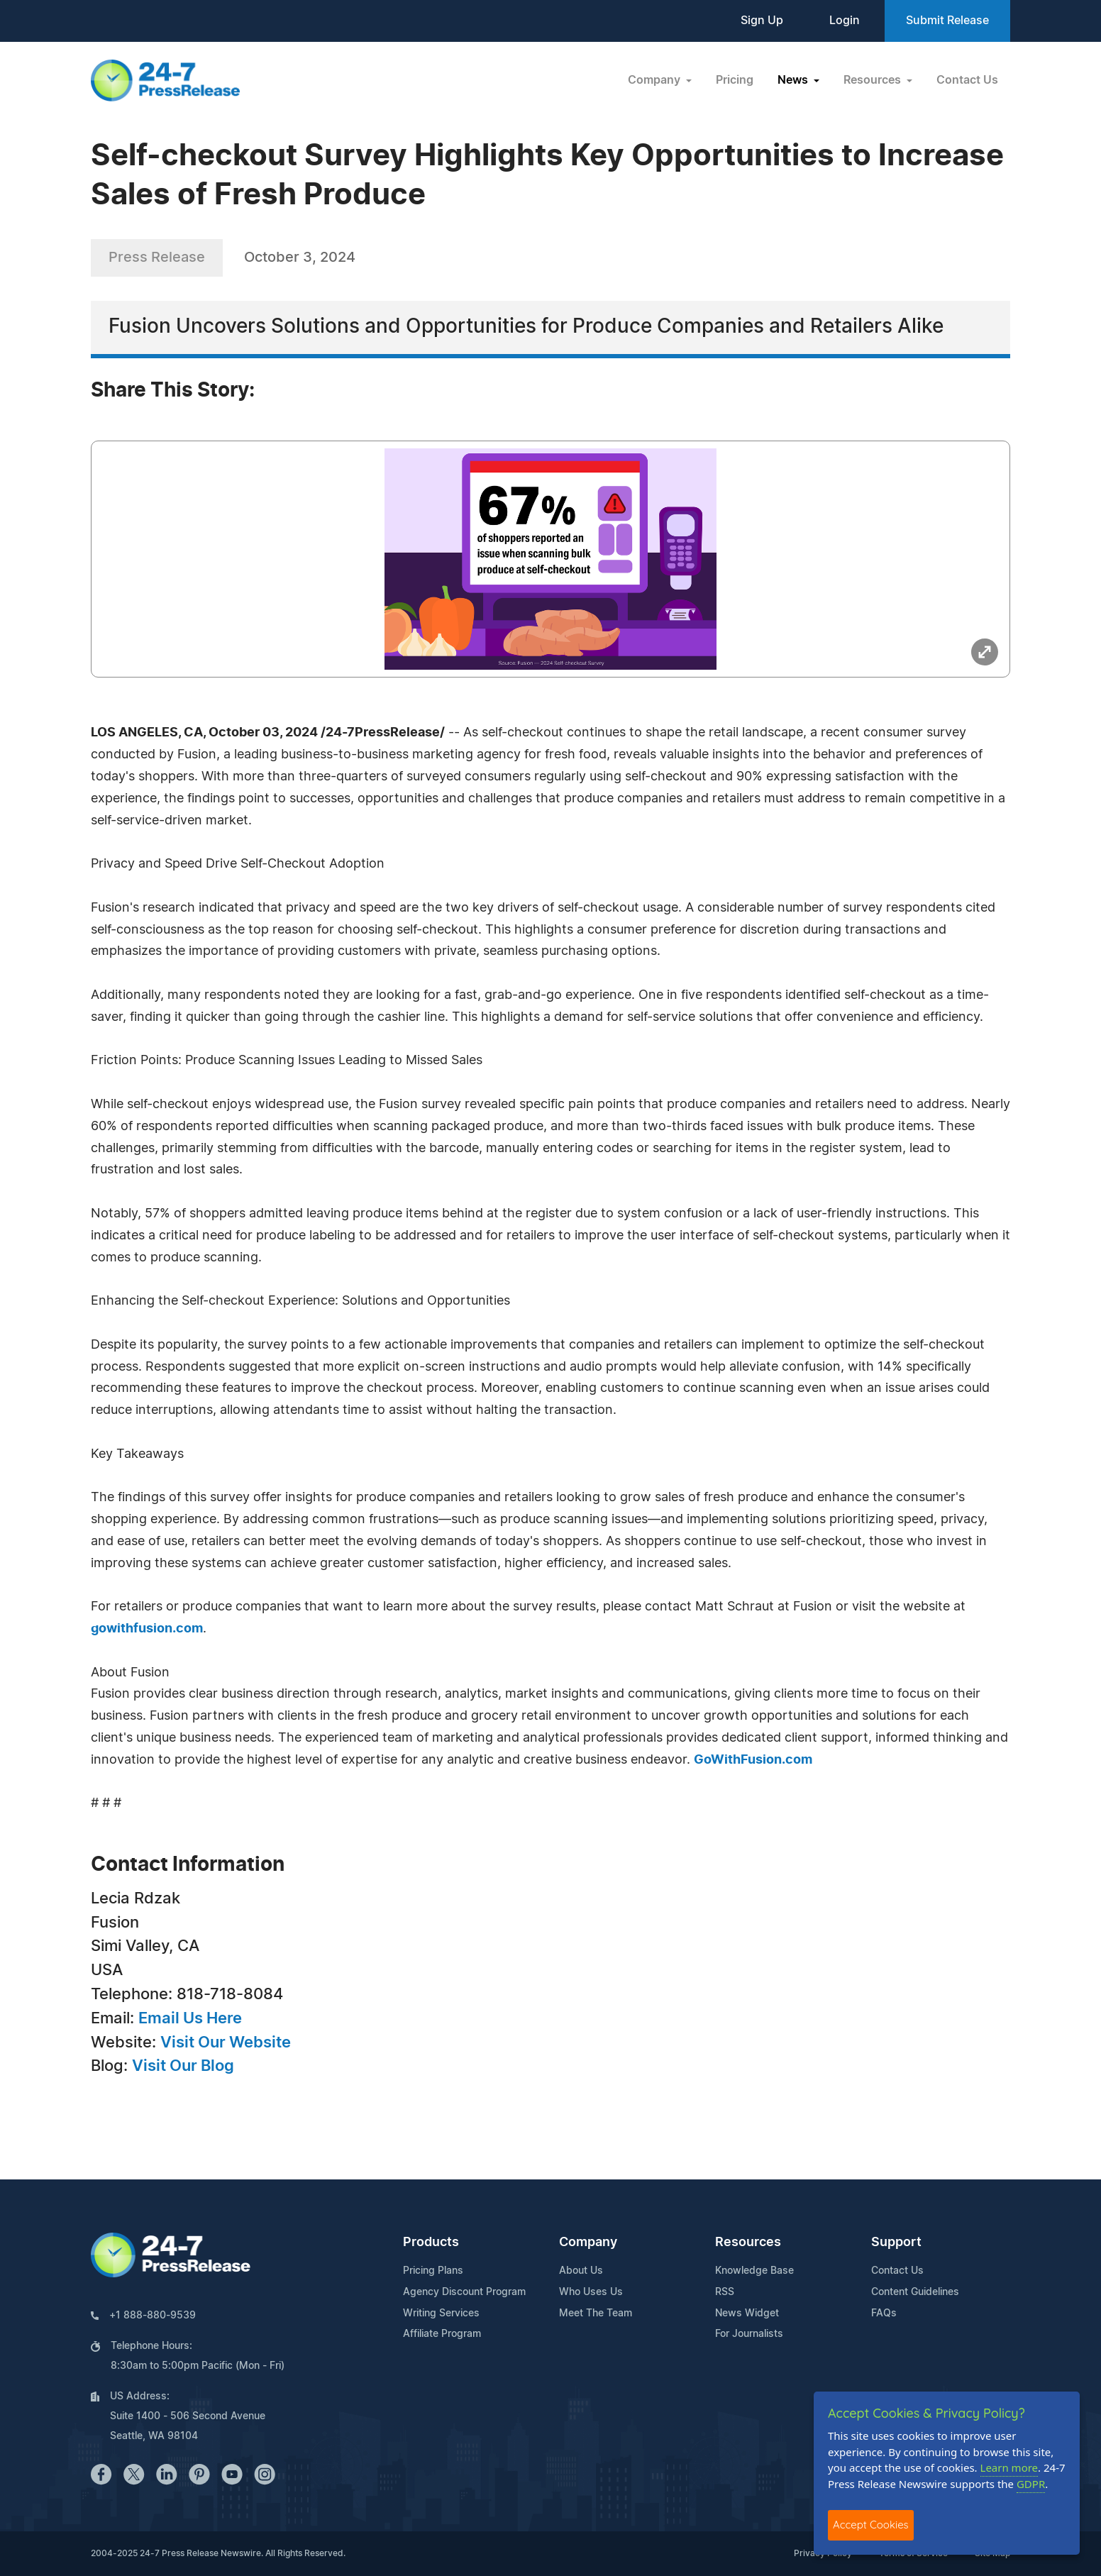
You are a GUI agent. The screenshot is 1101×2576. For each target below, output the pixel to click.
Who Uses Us (591, 2292)
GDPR (1031, 2484)
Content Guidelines (915, 2292)
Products (431, 2242)
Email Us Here (190, 2018)
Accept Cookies (871, 2524)
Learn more (1009, 2467)
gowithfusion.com (147, 1629)
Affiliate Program (442, 2334)
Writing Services (441, 2313)
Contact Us (967, 80)
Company (588, 2242)
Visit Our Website (225, 2042)
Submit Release (947, 20)
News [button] (794, 80)
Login (844, 20)
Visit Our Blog (183, 2066)
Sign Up (762, 20)
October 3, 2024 (299, 257)
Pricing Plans (433, 2271)
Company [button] (655, 80)
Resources (748, 2242)
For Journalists (749, 2334)
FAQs (884, 2313)
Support (896, 2242)
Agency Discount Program (464, 2292)
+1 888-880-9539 (152, 2316)
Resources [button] (873, 80)
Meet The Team (595, 2313)
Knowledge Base (754, 2271)
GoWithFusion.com (753, 1760)
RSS (724, 2292)
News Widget (747, 2313)
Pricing (734, 80)
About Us (581, 2271)
